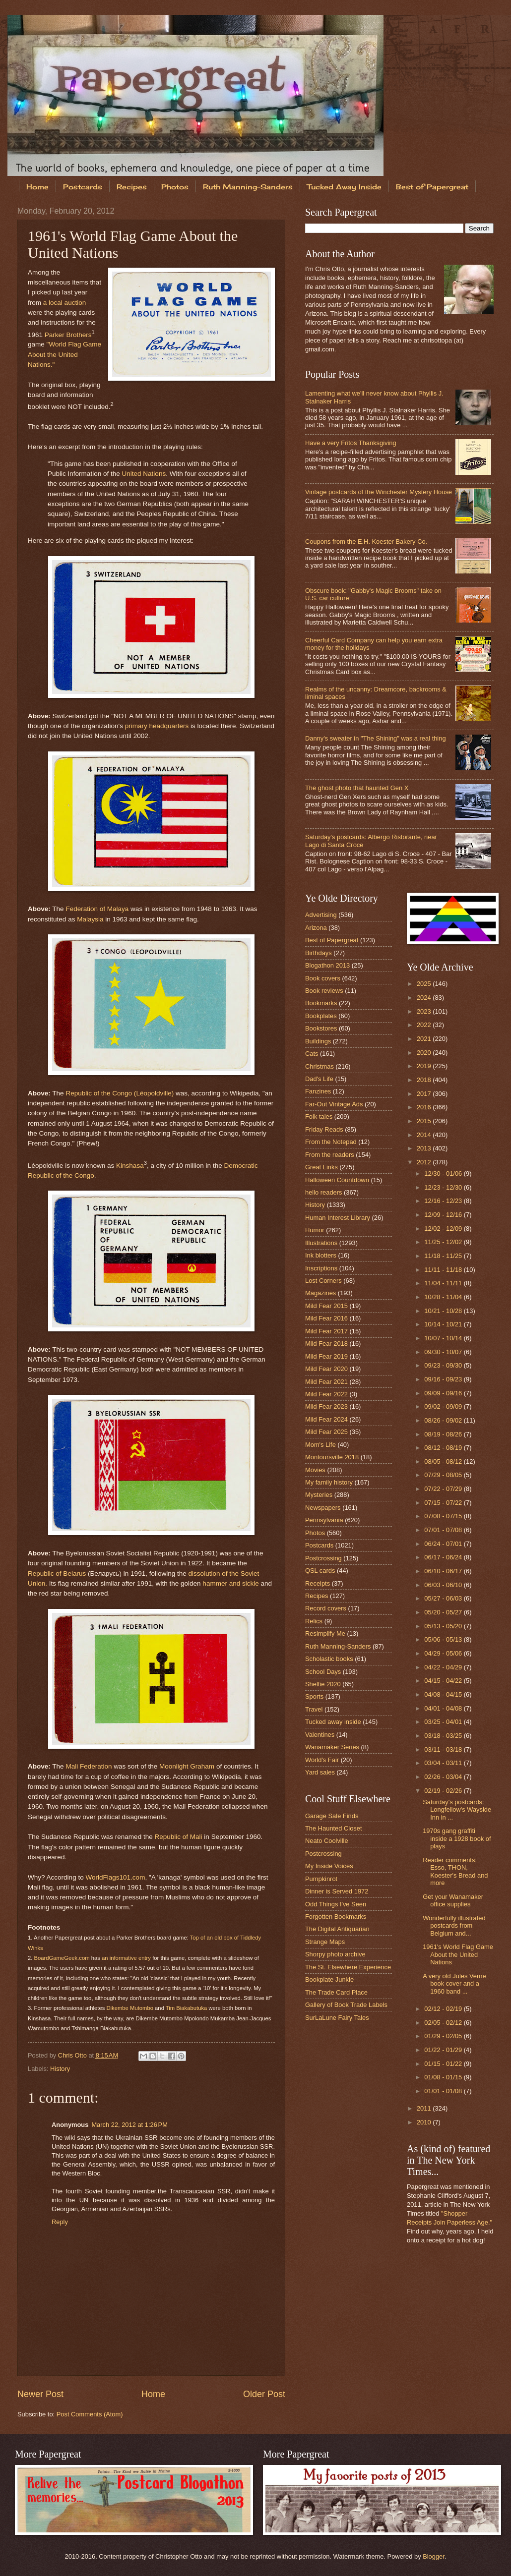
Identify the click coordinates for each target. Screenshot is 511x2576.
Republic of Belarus (57, 1573)
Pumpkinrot (321, 1879)
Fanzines (318, 1091)
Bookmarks (321, 1003)
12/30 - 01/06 (443, 1173)
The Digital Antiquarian (337, 1929)
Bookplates (321, 1016)
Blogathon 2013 (327, 965)
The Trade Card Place (336, 1992)
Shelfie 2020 (323, 1684)
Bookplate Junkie (329, 1979)
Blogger (434, 2556)
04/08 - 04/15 (443, 1694)
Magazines (320, 1293)
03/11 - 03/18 (443, 1749)
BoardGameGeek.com (62, 1958)
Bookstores (321, 1028)
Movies (315, 1470)
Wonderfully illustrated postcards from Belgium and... (454, 1925)
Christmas (319, 1066)
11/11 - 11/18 (443, 1269)
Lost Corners (323, 1280)
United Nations (144, 473)
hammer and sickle (230, 1583)
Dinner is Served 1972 (336, 1891)
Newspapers (323, 1507)
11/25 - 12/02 (443, 1242)
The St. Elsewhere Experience (348, 1967)
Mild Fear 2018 (326, 1343)
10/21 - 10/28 (443, 1311)
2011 (425, 2108)
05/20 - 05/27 (443, 1612)
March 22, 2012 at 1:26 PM (129, 2124)
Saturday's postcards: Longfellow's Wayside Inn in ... (457, 1809)
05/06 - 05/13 (443, 1639)
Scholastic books (329, 1658)
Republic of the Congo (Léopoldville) (119, 1093)
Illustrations (321, 1243)
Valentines (319, 1734)
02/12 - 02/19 (443, 2008)
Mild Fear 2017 (326, 1331)
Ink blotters (320, 1255)
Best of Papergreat (331, 940)
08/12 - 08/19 (443, 1447)
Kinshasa (130, 1165)
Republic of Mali (178, 1836)
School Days (323, 1671)
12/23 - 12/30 (443, 1187)
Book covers (322, 978)
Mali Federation (88, 1766)
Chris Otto (73, 2055)
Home (37, 186)
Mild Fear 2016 (326, 1318)
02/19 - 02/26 (443, 1790)
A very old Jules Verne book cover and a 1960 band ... (454, 1983)
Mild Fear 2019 (326, 1356)
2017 (425, 1093)
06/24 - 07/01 (443, 1543)
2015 (425, 1121)
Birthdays (318, 953)
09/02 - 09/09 (443, 1406)
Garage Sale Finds (331, 1816)
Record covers (325, 1608)
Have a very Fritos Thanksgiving (350, 443)
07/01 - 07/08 (443, 1530)
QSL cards (320, 1570)
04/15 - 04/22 (443, 1680)
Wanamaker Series (332, 1747)
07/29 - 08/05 (443, 1475)
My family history (329, 1482)
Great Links (321, 1167)
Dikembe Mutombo (129, 2008)
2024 (425, 997)
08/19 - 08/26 (443, 1434)
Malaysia (90, 919)
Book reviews (324, 990)
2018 (425, 1080)
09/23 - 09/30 (443, 1365)
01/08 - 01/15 (443, 2077)
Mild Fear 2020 (326, 1369)
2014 (425, 1135)
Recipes (132, 186)
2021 (425, 1038)
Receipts (317, 1583)
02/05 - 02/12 (443, 2022)
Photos (175, 186)
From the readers (329, 1154)
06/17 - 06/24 (443, 1557)
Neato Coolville (326, 1840)
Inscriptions (321, 1268)
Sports (314, 1696)
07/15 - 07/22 (443, 1502)
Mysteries (318, 1494)
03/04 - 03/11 (443, 1763)
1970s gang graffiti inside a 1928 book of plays (457, 1838)
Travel (313, 1709)
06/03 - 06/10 (443, 1585)
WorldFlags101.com (115, 1877)
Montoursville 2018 (332, 1457)
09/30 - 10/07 (443, 1352)
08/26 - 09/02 (443, 1420)
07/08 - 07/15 (443, 1516)
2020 (425, 1052)
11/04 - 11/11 (443, 1283)
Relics (313, 1621)
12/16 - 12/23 (443, 1200)
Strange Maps (325, 1942)
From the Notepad (331, 1141)
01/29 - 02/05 (443, 2036)
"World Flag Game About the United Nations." (64, 354)
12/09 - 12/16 (443, 1214)
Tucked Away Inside (344, 186)
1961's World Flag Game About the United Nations (458, 1954)
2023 (425, 1011)
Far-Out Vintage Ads (334, 1104)
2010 (425, 2122)
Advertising (321, 914)
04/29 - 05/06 (443, 1653)
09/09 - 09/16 (443, 1393)
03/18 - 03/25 (443, 1735)
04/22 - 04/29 (443, 1667)
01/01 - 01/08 (443, 2091)
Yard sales (320, 1772)
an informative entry (126, 1958)
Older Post (264, 2394)
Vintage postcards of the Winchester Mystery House (378, 492)
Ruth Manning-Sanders (248, 186)
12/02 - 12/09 (443, 1228)
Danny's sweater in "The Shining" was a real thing (375, 738)
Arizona (316, 927)
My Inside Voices (329, 1866)
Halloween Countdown (337, 1180)
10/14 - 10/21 (443, 1324)
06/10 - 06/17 (443, 1571)
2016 (425, 1107)
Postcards (82, 186)
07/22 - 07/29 (443, 1488)
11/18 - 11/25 (443, 1255)
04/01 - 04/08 (443, 1708)
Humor (314, 1230)
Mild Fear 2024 (326, 1419)
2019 (425, 1066)
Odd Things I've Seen (335, 1904)
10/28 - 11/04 (443, 1297)
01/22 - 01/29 (443, 2050)
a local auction (64, 302)
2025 (425, 983)
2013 (425, 1148)
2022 (425, 1025)
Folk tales (318, 1116)
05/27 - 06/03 (443, 1598)
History (60, 2068)
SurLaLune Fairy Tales (337, 2017)
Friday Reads (324, 1129)
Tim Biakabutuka (186, 2008)
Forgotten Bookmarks (335, 1916)
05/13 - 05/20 (443, 1626)
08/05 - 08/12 (443, 1461)
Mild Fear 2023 (326, 1406)
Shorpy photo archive (335, 1954)
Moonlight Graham (186, 1766)
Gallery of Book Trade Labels (346, 2004)
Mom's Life (320, 1444)
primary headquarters (157, 726)
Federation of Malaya (96, 909)
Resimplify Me (325, 1633)
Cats (311, 1053)
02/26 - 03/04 (443, 1776)
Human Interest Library (337, 1217)
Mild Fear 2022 (326, 1394)
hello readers (323, 1192)
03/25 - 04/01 (443, 1721)
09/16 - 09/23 (443, 1379)
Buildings (318, 1041)
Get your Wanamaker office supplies (453, 1900)
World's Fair (322, 1760)
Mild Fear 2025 (326, 1431)
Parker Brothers (68, 334)
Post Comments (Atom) (90, 2414)
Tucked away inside (333, 1721)
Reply (60, 2222)
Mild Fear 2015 (326, 1306)
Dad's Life (319, 1079)
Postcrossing (323, 1558)
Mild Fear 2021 (326, 1381)
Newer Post (40, 2394)
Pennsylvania (324, 1520)
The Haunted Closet (333, 1828)
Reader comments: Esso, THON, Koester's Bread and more (455, 1871)
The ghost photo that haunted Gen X (356, 788)
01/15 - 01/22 (443, 2063)
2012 (425, 1162)
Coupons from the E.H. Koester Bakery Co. (366, 541)
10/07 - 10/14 (443, 1338)
